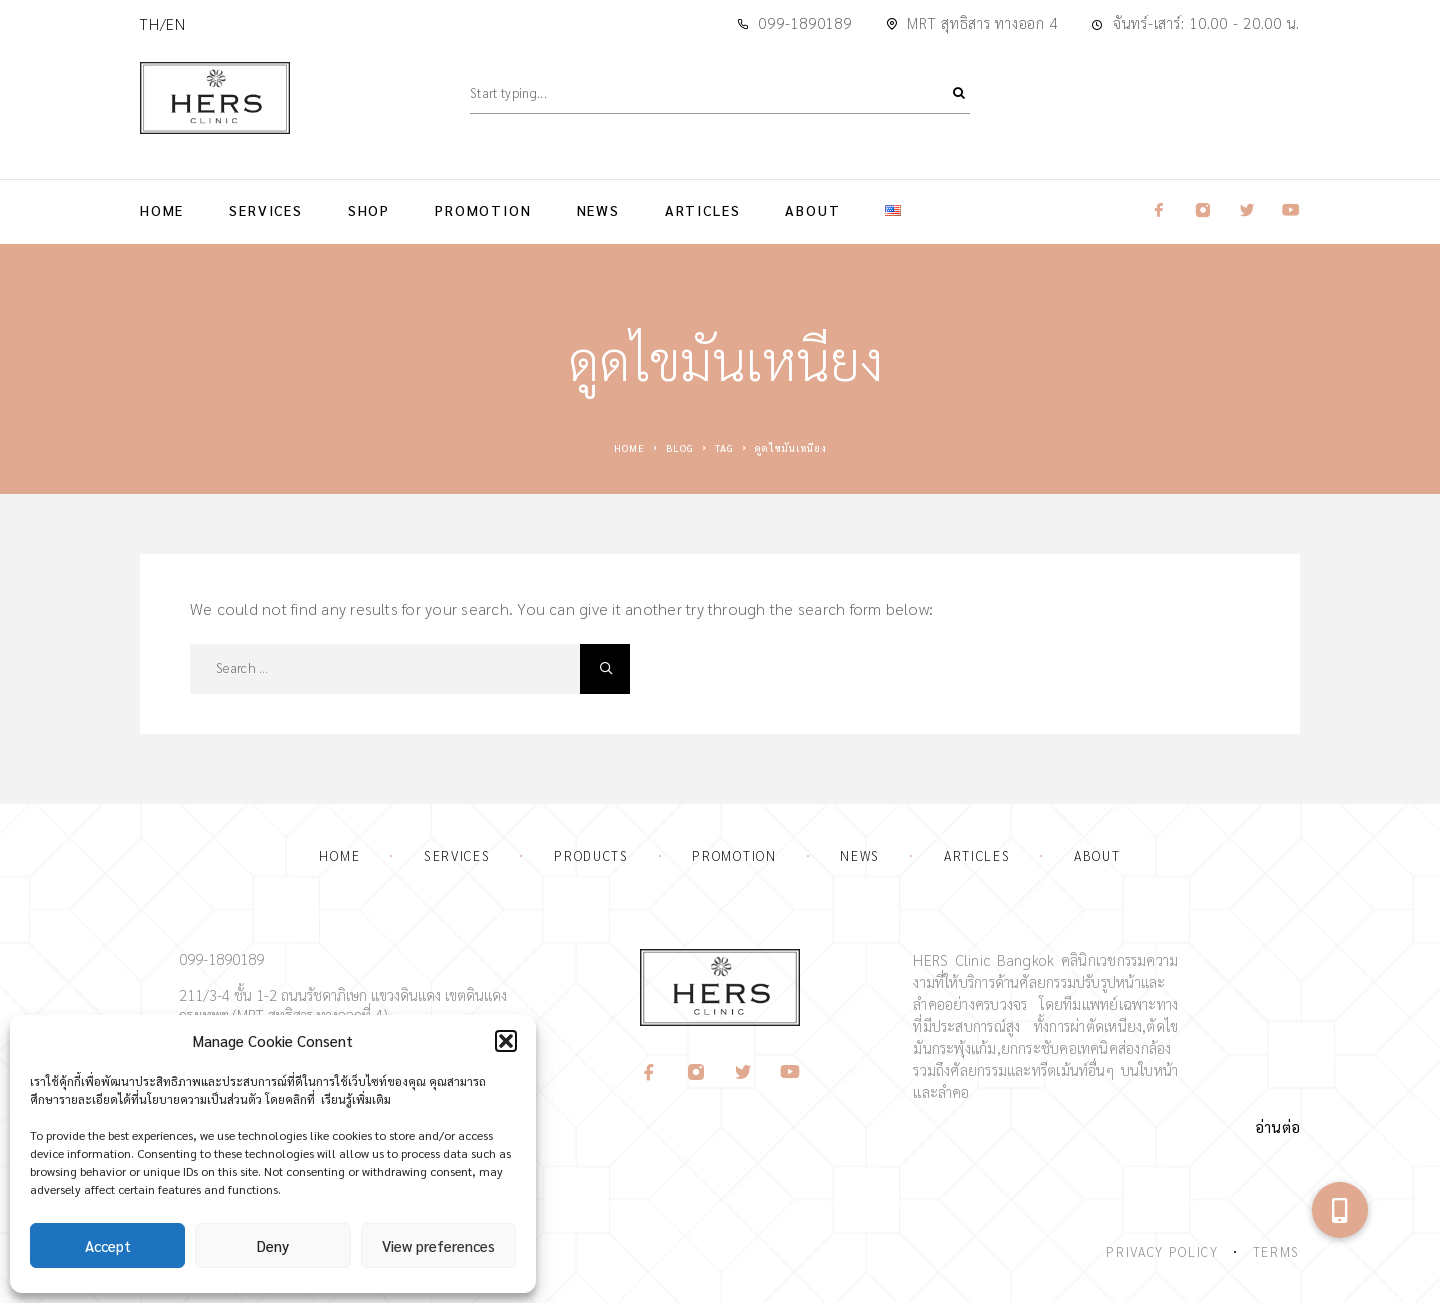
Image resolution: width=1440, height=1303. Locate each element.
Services (266, 210)
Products (591, 855)
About (812, 210)
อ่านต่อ (1277, 1126)
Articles (703, 210)
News (598, 210)
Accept (108, 1245)
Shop (369, 210)
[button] (506, 1041)
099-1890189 (804, 22)
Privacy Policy (1162, 1251)
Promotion (483, 210)
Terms (1276, 1251)
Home (162, 210)
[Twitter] (743, 1072)
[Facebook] (649, 1072)
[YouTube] (790, 1072)
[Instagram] (696, 1072)
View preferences (438, 1245)
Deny (273, 1245)
